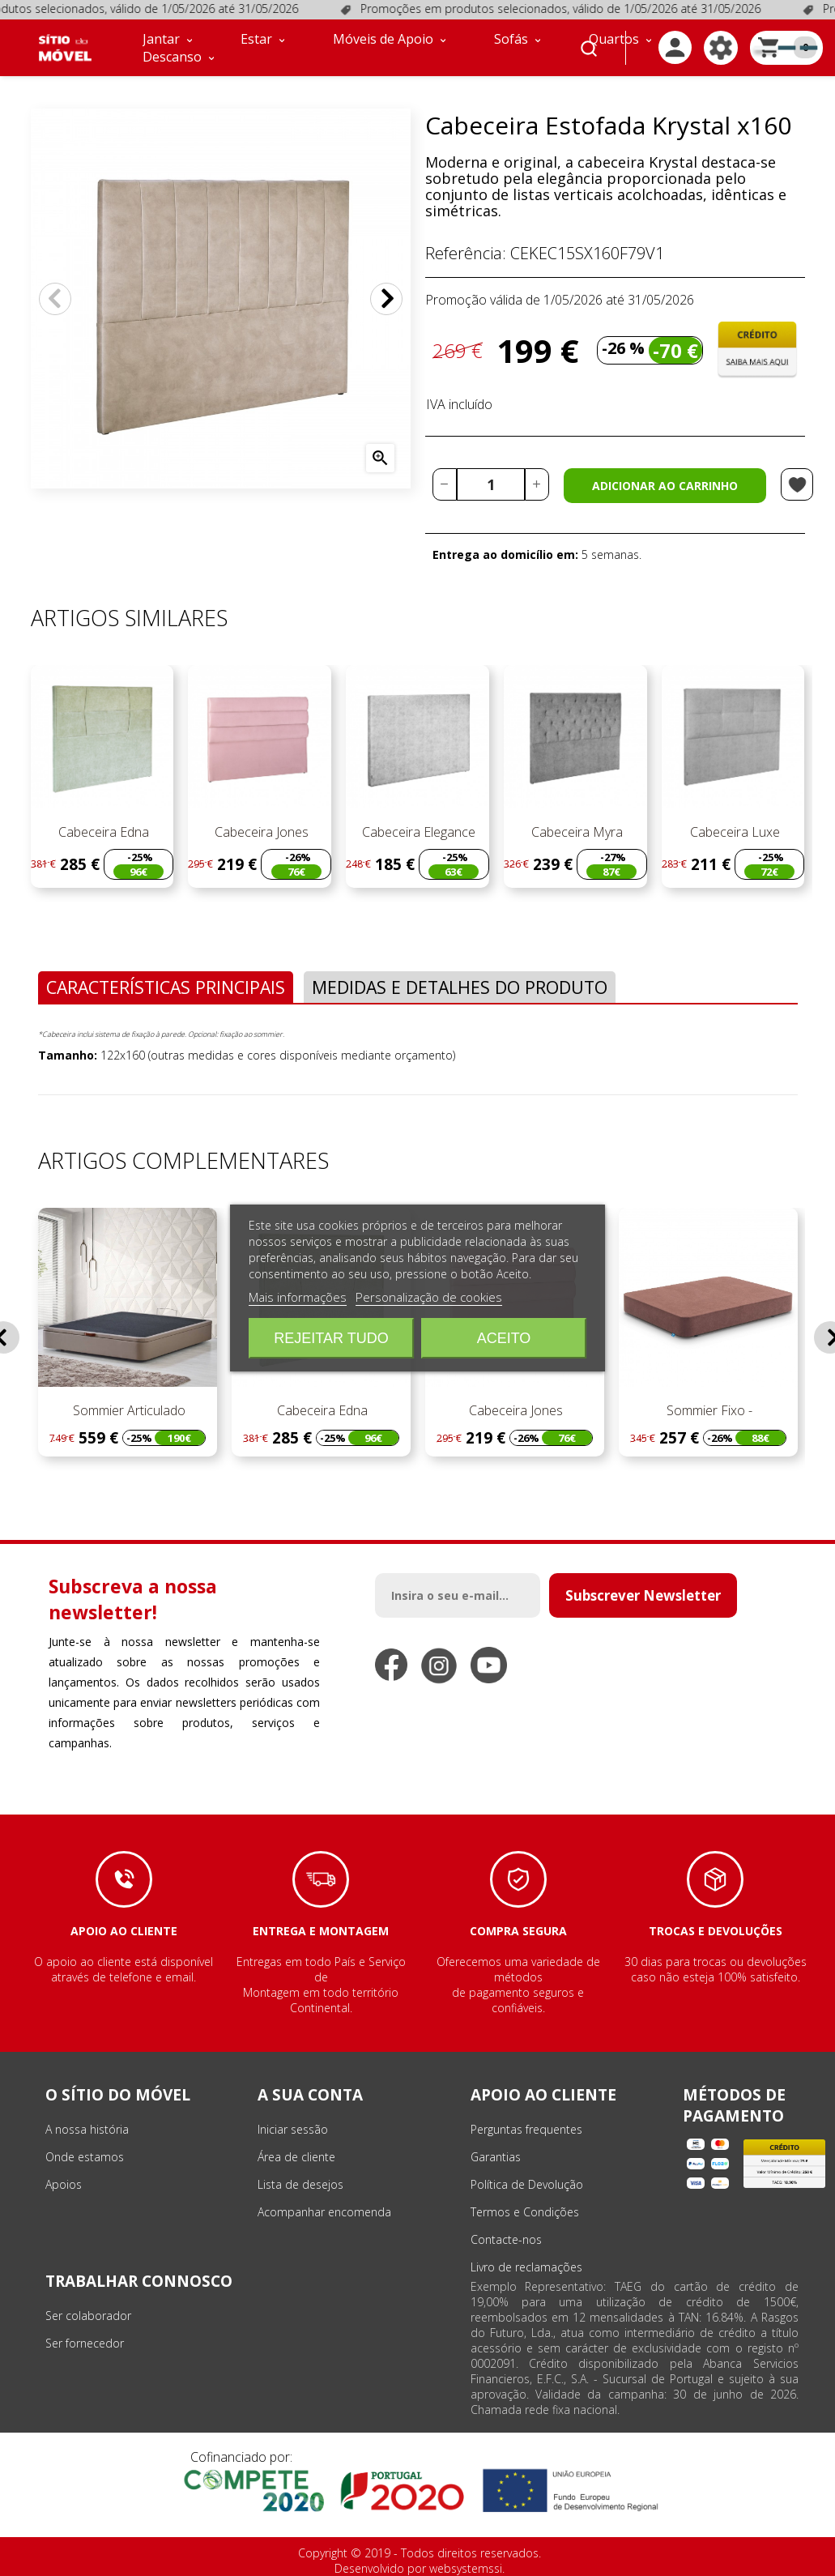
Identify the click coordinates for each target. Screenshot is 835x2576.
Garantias (496, 2156)
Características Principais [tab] (165, 987)
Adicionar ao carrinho (665, 485)
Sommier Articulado (127, 1410)
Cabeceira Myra (575, 832)
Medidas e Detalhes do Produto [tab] (459, 987)
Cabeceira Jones (260, 832)
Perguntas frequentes (526, 2129)
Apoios (63, 2184)
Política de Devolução (527, 2184)
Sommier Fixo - (707, 1410)
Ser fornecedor (84, 2343)
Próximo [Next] (386, 299)
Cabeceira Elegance (417, 832)
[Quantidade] (491, 484)
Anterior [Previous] (55, 299)
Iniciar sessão (293, 2129)
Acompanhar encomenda (324, 2212)
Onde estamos (84, 2156)
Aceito (504, 1338)
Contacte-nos (506, 2239)
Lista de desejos (300, 2184)
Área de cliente (296, 2156)
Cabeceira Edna (102, 832)
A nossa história (87, 2129)
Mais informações (298, 1297)
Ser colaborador (88, 2315)
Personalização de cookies (429, 1297)
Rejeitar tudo (331, 1338)
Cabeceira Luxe (733, 832)
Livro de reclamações (526, 2267)
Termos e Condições (525, 2212)
